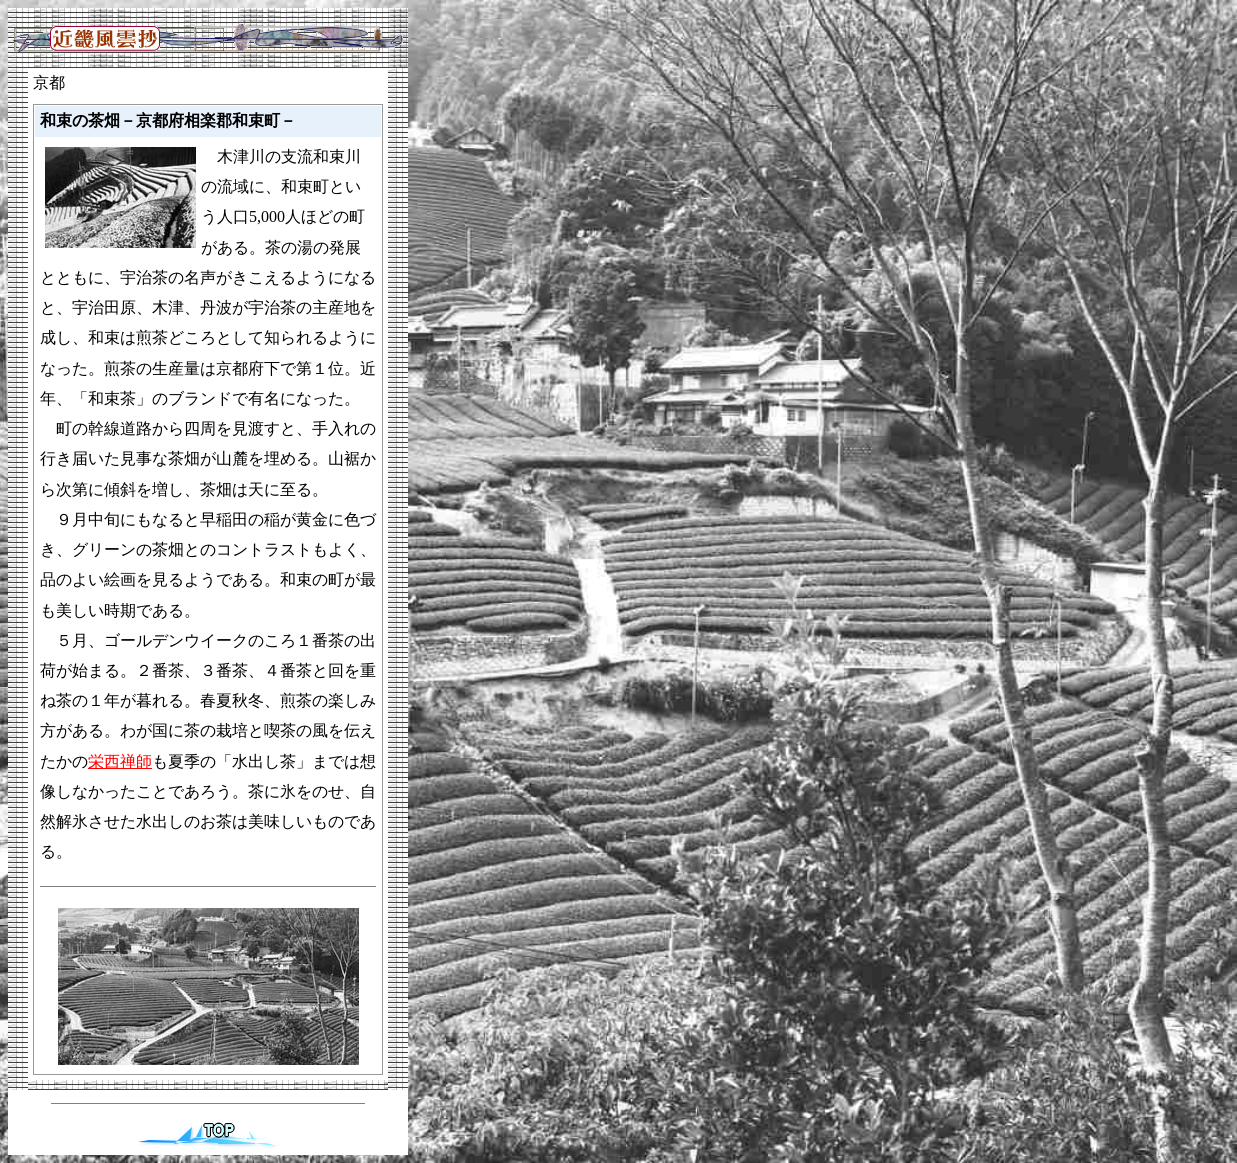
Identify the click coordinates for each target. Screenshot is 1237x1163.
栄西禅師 (120, 761)
